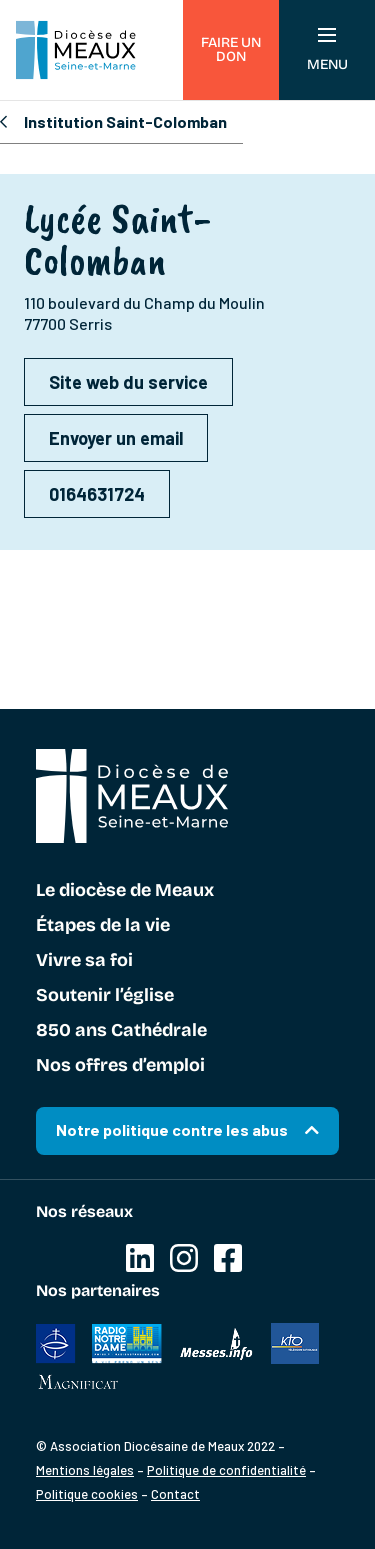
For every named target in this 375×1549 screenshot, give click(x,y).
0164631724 (97, 494)
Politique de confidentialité (226, 1470)
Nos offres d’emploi (120, 1066)
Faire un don (231, 49)
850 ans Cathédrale (121, 1031)
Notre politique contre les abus (172, 1129)
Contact (175, 1494)
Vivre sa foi (84, 961)
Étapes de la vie (103, 926)
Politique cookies (87, 1494)
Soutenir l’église (105, 996)
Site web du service (128, 382)
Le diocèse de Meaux (125, 891)
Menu (327, 50)
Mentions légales (85, 1470)
